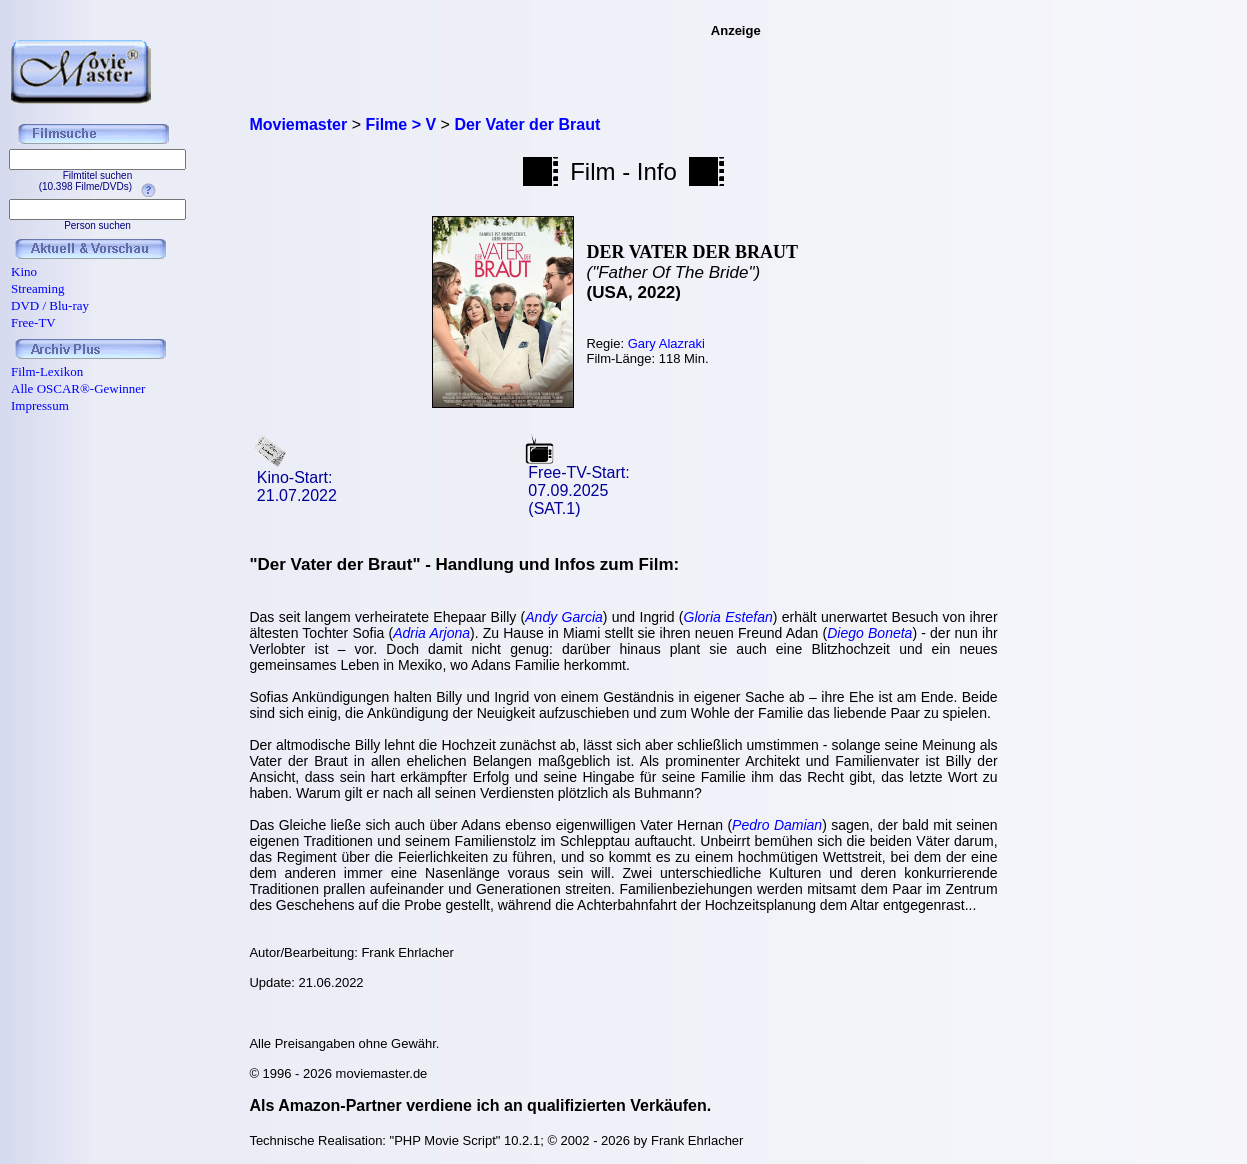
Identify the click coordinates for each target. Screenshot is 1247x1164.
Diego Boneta (869, 633)
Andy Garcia (564, 617)
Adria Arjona (431, 633)
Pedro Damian (777, 825)
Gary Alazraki (666, 343)
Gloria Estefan (728, 617)
